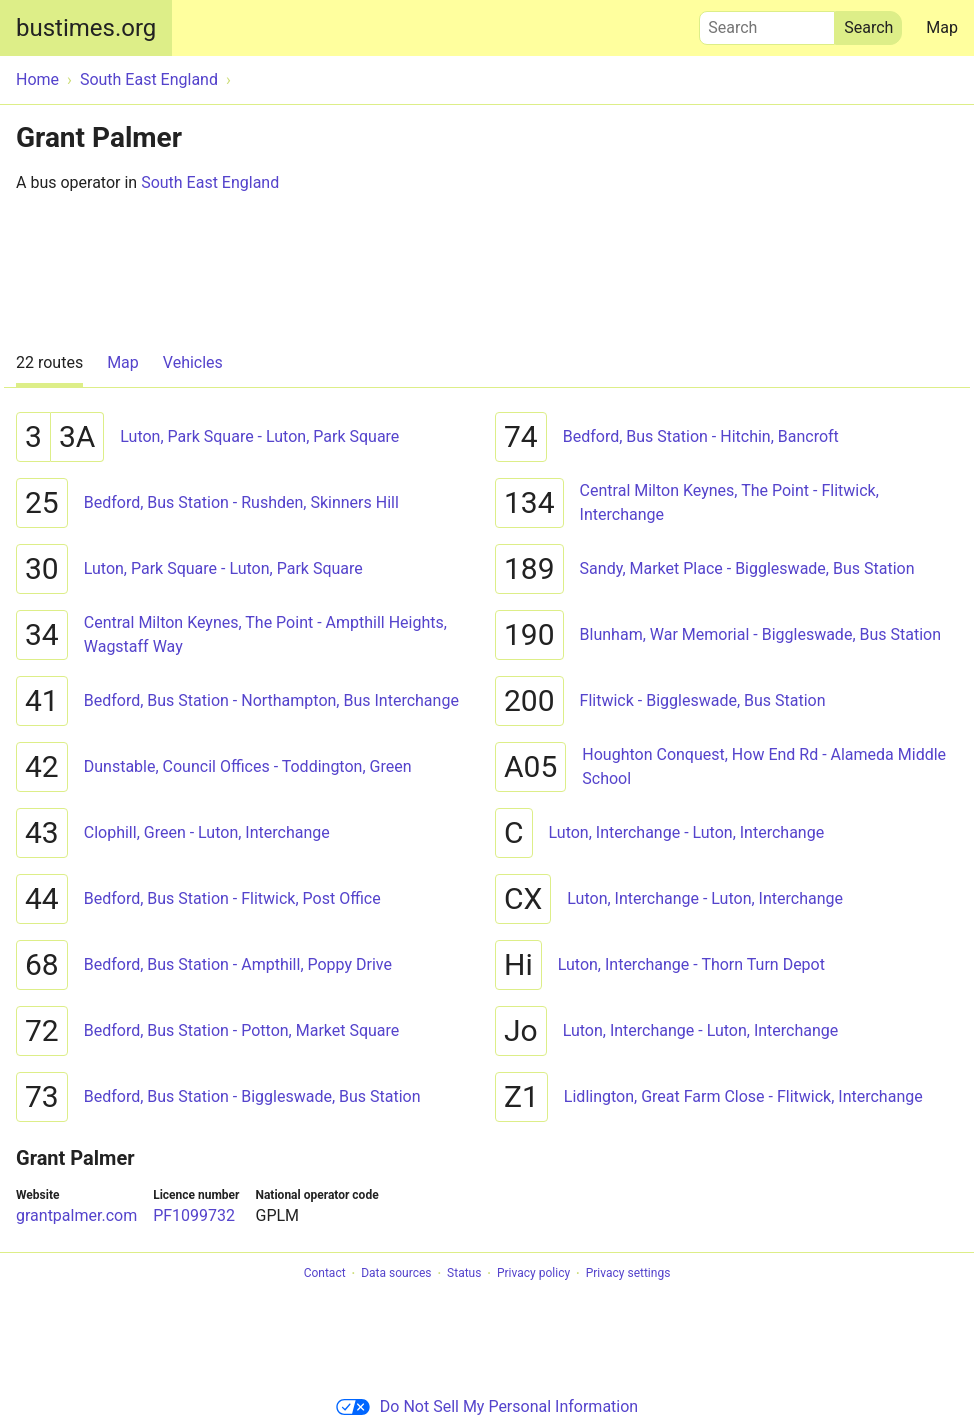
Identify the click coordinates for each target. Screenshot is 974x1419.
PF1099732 (194, 1215)
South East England (210, 182)
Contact (325, 1274)
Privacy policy (533, 1274)
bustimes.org (86, 28)
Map (942, 27)
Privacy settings (628, 1274)
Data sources (396, 1274)
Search (767, 23)
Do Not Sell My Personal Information (487, 1406)
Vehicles (193, 362)
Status (464, 1274)
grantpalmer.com (76, 1215)
